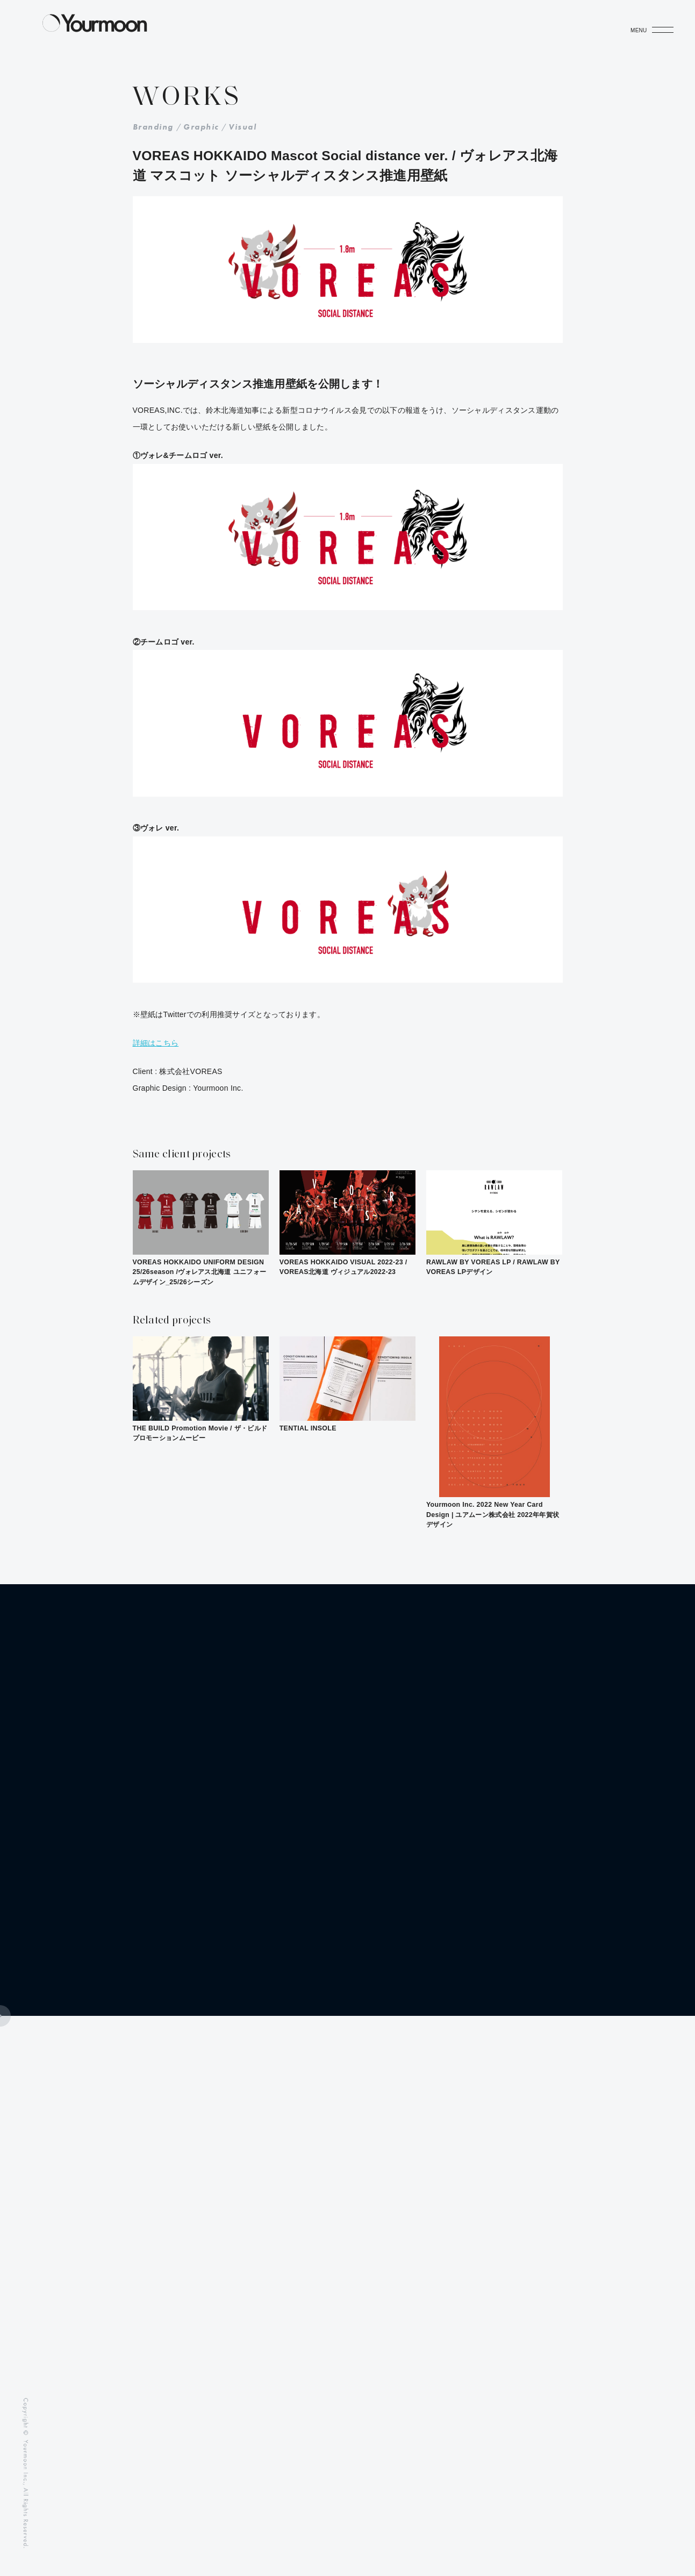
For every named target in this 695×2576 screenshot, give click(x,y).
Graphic (201, 127)
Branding (153, 127)
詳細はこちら (156, 1043)
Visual (242, 127)
